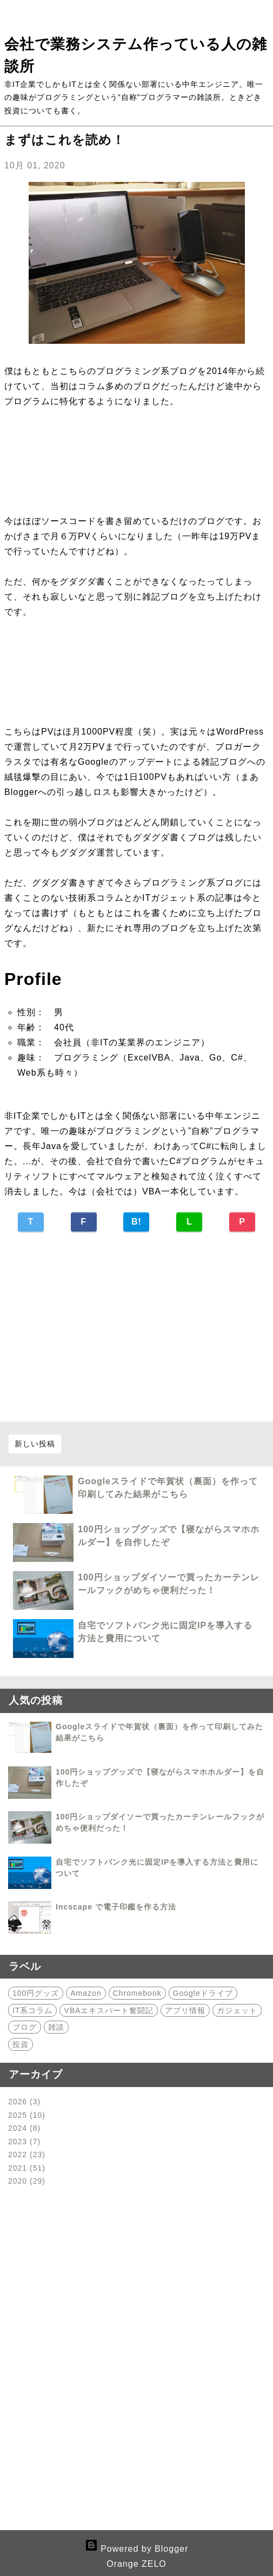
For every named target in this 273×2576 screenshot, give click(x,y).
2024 (24, 2128)
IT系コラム (32, 2010)
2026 (24, 2101)
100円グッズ (35, 1993)
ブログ (24, 2027)
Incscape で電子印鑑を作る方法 (116, 1906)
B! (136, 1221)
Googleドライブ (203, 1993)
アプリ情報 (185, 2010)
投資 (20, 2044)
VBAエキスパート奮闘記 (109, 2010)
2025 (26, 2115)
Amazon (85, 1993)
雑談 (56, 2027)
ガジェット (237, 2010)
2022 (26, 2154)
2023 (24, 2141)
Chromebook (137, 1993)
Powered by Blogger (137, 2548)
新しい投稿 (35, 1443)
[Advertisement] (136, 1328)
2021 (26, 2168)
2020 (26, 2181)
